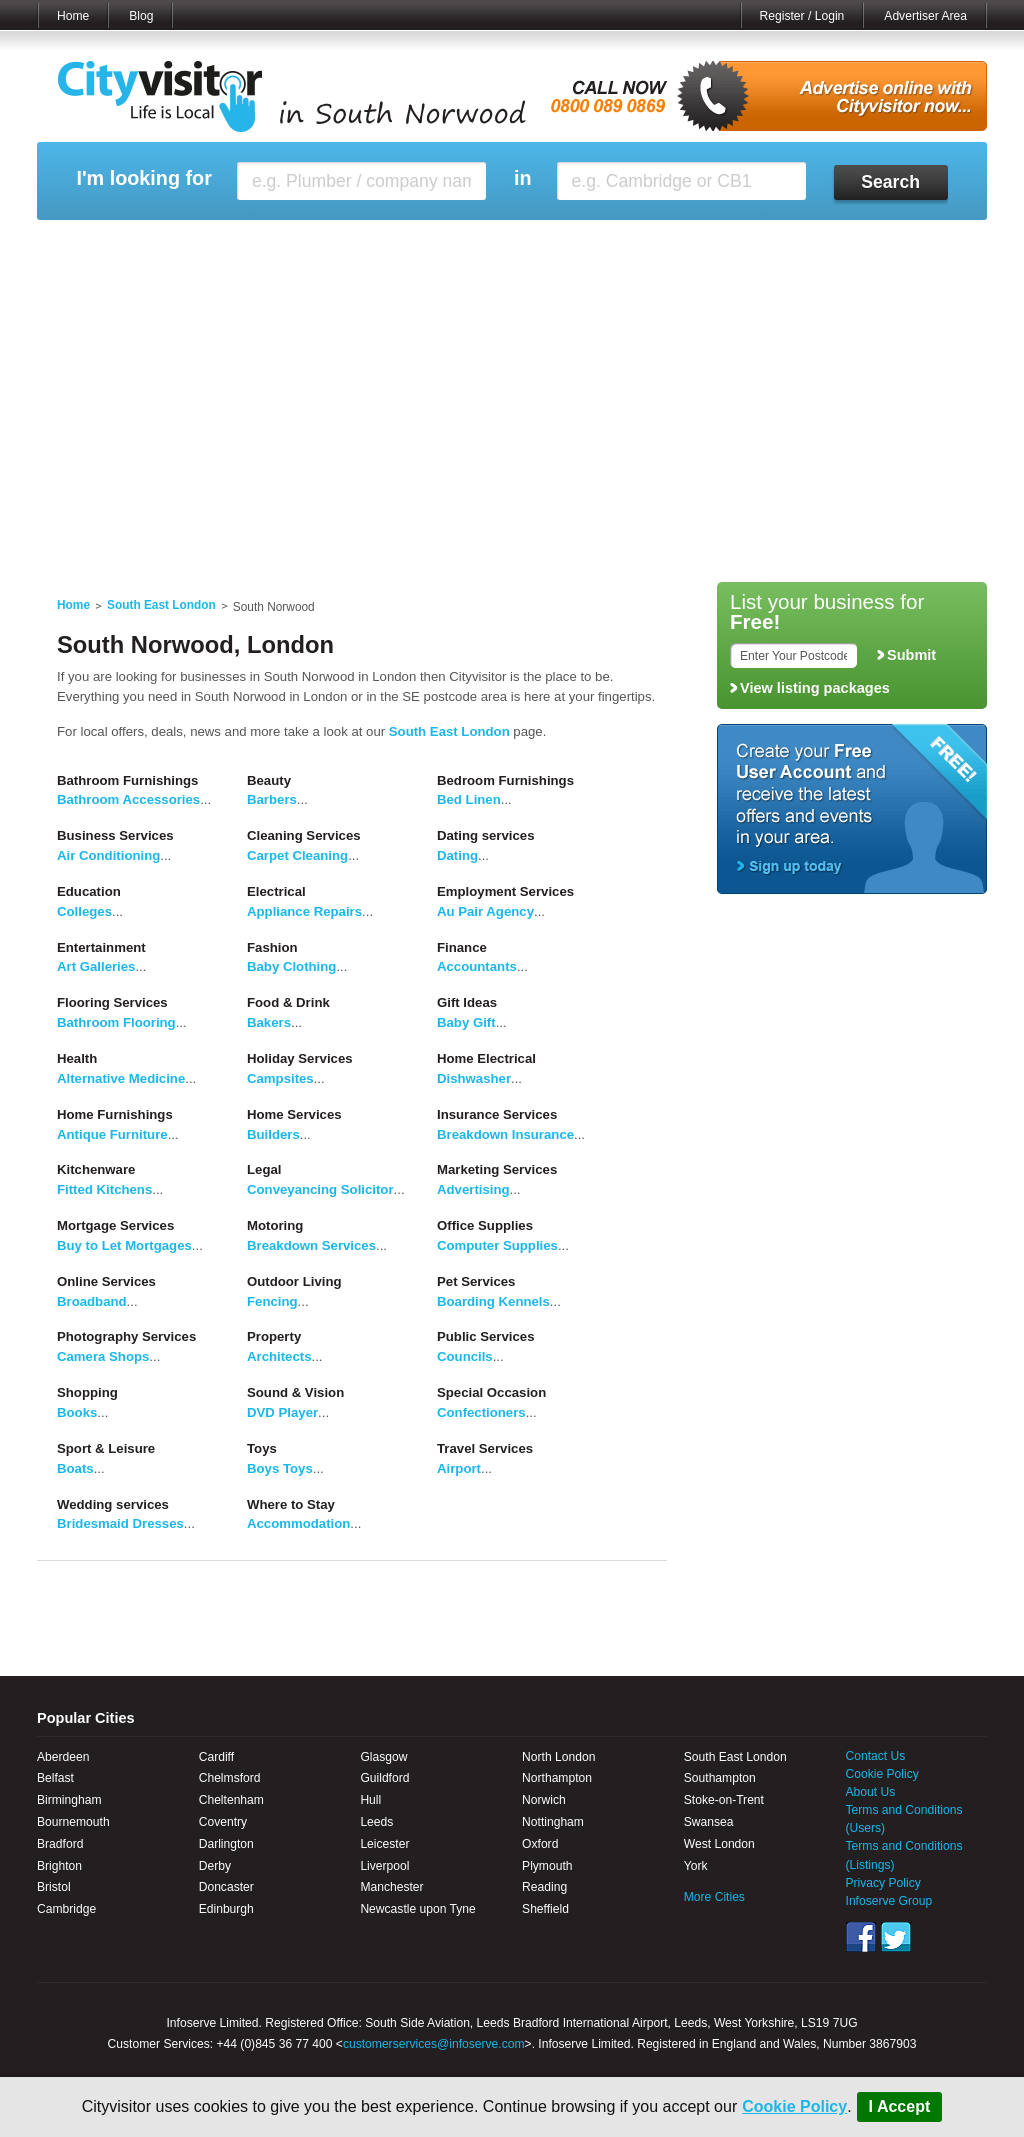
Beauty (269, 780)
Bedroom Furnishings (505, 780)
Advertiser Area (925, 16)
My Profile (521, 245)
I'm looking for (143, 178)
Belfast (55, 1778)
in (523, 178)
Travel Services (485, 1448)
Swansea (709, 1822)
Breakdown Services (311, 1245)
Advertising (473, 1189)
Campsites (280, 1078)
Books (77, 1412)
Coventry (223, 1822)
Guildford (384, 1778)
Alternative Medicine (121, 1078)
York (696, 1866)
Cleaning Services (304, 835)
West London (719, 1844)
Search (890, 182)
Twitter (896, 1937)
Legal (264, 1169)
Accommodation (298, 1523)
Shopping (87, 1392)
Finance (462, 947)
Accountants (477, 966)
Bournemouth (73, 1822)
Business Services (115, 835)
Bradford (60, 1844)
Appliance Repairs (304, 911)
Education (89, 891)
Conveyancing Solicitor (320, 1189)
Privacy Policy (883, 1883)
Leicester (384, 1844)
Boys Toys (280, 1468)
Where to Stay (291, 1504)
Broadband (92, 1301)
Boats (75, 1468)
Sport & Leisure (106, 1448)
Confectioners (481, 1412)
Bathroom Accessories (128, 799)
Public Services (486, 1336)
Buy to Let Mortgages (124, 1245)
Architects (279, 1356)
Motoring (275, 1225)
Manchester (391, 1887)
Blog (141, 16)
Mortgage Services (115, 1225)
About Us (871, 1792)
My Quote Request (771, 245)
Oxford (540, 1844)
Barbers (272, 799)
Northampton (557, 1778)
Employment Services (505, 891)
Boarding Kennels (493, 1301)
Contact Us (876, 1756)
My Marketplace (228, 245)
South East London (161, 605)
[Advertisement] (512, 422)
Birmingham (69, 1800)
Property (274, 1336)
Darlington (226, 1844)
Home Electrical (486, 1058)
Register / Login (802, 16)
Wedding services (113, 1504)
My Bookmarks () (901, 245)
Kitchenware (96, 1169)
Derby (215, 1866)
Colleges (84, 911)
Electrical (276, 891)
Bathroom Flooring (116, 1022)
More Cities (714, 1897)
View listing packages (815, 688)
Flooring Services (112, 1002)
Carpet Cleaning (297, 855)
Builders (273, 1134)
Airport (459, 1468)
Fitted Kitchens (104, 1189)
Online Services (106, 1281)
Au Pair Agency (485, 911)
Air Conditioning (108, 855)
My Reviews (427, 245)
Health (77, 1058)
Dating (457, 855)
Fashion (272, 947)
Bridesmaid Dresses (120, 1523)
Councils (465, 1356)
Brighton (59, 1866)
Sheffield (545, 1909)
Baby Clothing (291, 966)
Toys (262, 1448)
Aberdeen (63, 1757)
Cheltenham (231, 1800)
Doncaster (226, 1887)
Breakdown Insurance (505, 1134)
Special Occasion (491, 1392)
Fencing (272, 1301)
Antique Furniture (112, 1134)
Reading (544, 1887)
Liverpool (384, 1866)
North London (558, 1757)
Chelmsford (230, 1778)
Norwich (544, 1800)
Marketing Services (497, 1169)
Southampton (720, 1778)
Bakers (269, 1022)
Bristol (54, 1887)
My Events (332, 245)
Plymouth (547, 1866)
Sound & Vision (295, 1392)
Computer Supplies (497, 1245)
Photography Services (126, 1336)
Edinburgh (226, 1909)
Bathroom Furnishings (127, 780)
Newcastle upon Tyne (417, 1909)
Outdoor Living (294, 1281)
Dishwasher (474, 1078)
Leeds (376, 1822)
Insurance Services (497, 1114)
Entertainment (101, 947)
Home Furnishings (115, 1114)
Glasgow (383, 1757)
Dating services (486, 835)
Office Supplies (485, 1225)
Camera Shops (103, 1356)
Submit (911, 655)
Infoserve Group (889, 1901)
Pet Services (476, 1281)
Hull (370, 1800)
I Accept (900, 2106)
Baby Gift (466, 1022)
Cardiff (216, 1757)
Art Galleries (96, 966)
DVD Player (282, 1412)
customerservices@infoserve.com (434, 2044)
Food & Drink (288, 1002)
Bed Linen (469, 799)
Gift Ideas (467, 1002)
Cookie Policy (794, 2106)
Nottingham (553, 1822)
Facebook (861, 1937)
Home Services (294, 1114)
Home (73, 16)
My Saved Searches (635, 245)
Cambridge (66, 1909)
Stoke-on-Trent (724, 1800)
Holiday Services (300, 1058)
